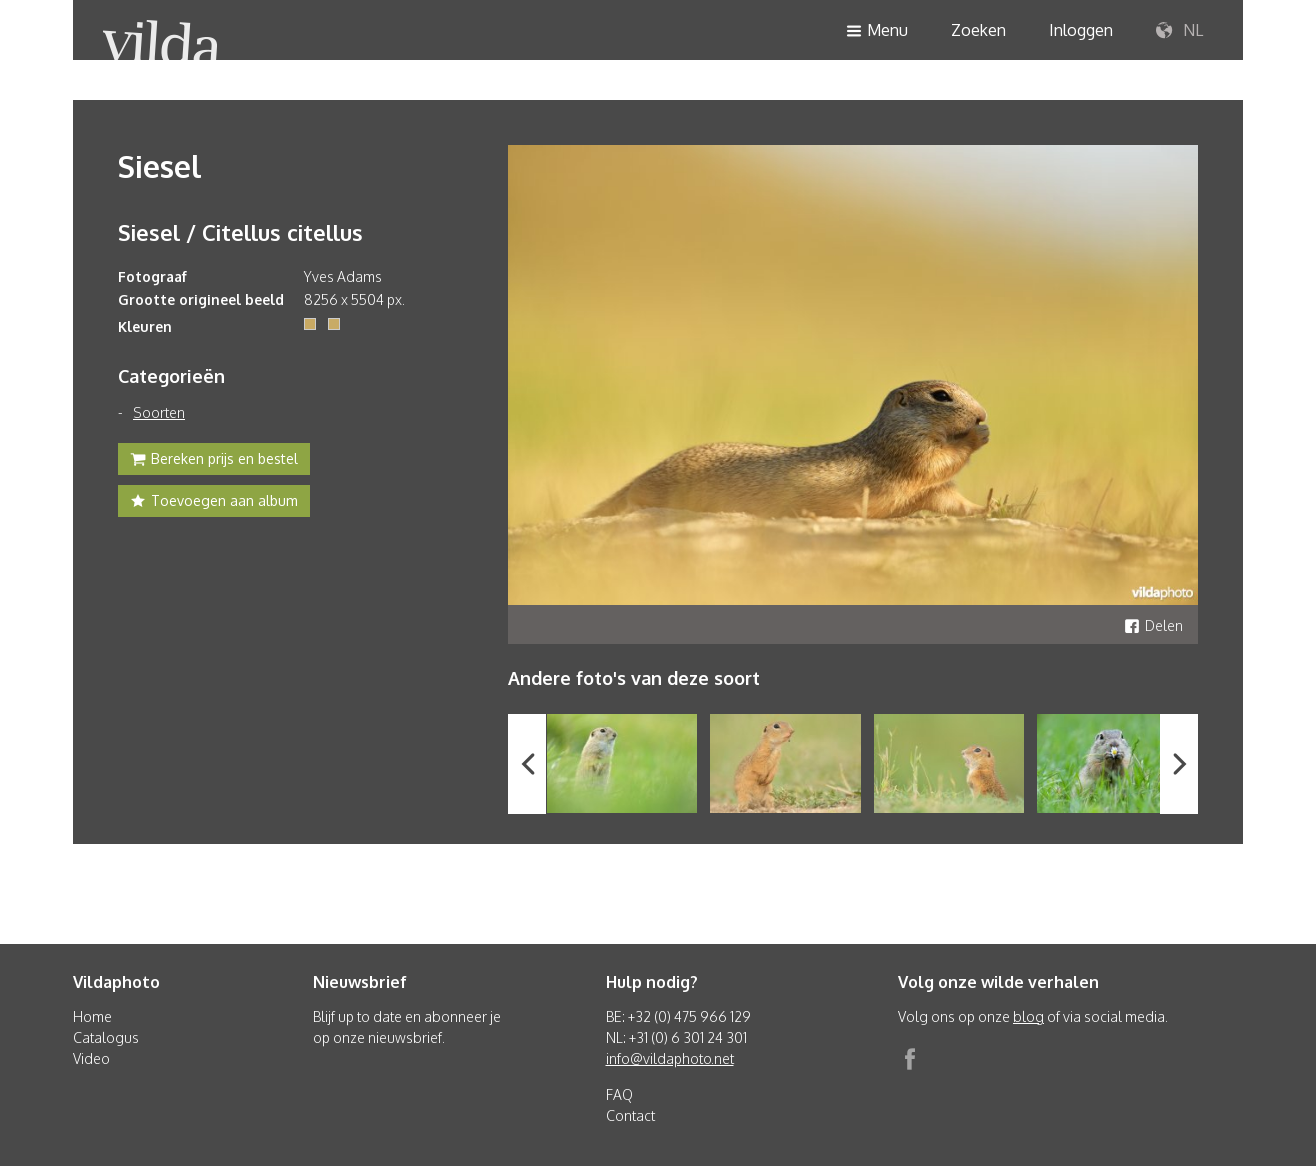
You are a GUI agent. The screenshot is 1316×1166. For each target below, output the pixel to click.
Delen (1153, 625)
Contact (630, 1115)
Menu (877, 31)
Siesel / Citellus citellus (240, 232)
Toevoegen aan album (214, 503)
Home (92, 1016)
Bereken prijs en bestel (214, 461)
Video (91, 1058)
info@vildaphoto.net (670, 1058)
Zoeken (978, 30)
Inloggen (1081, 30)
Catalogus (106, 1037)
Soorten (159, 412)
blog (1028, 1016)
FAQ (619, 1094)
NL (1179, 31)
